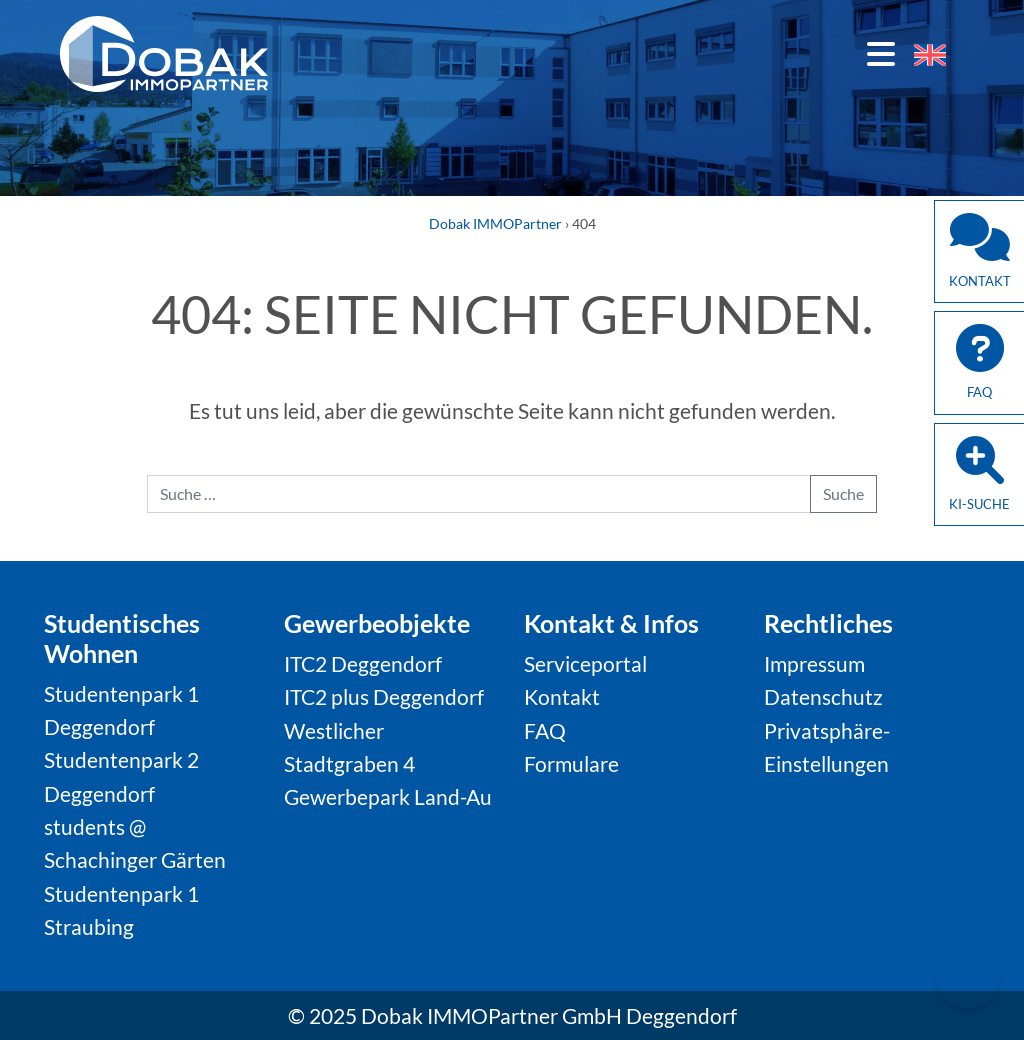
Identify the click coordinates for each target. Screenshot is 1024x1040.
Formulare (571, 763)
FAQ (545, 730)
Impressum (814, 663)
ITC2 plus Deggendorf (384, 696)
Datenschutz (823, 696)
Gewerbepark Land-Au (388, 796)
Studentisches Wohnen (122, 638)
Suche (843, 493)
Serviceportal (585, 663)
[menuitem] (930, 55)
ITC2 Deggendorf (363, 663)
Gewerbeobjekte (377, 623)
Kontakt (562, 696)
